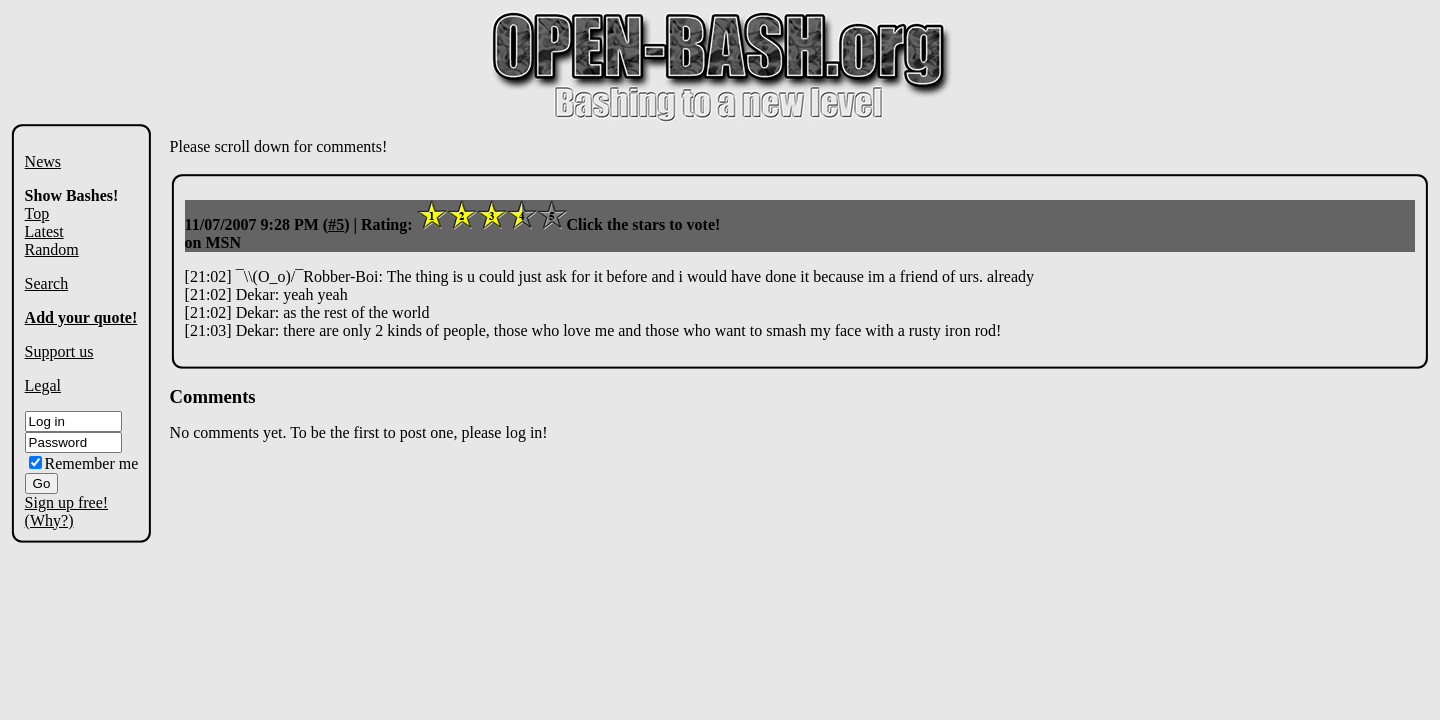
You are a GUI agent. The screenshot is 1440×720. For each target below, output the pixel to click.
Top (37, 213)
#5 (336, 224)
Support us (59, 351)
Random (52, 249)
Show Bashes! (72, 195)
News (43, 161)
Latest (44, 231)
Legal (43, 385)
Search (47, 283)
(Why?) (49, 520)
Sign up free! (67, 502)
